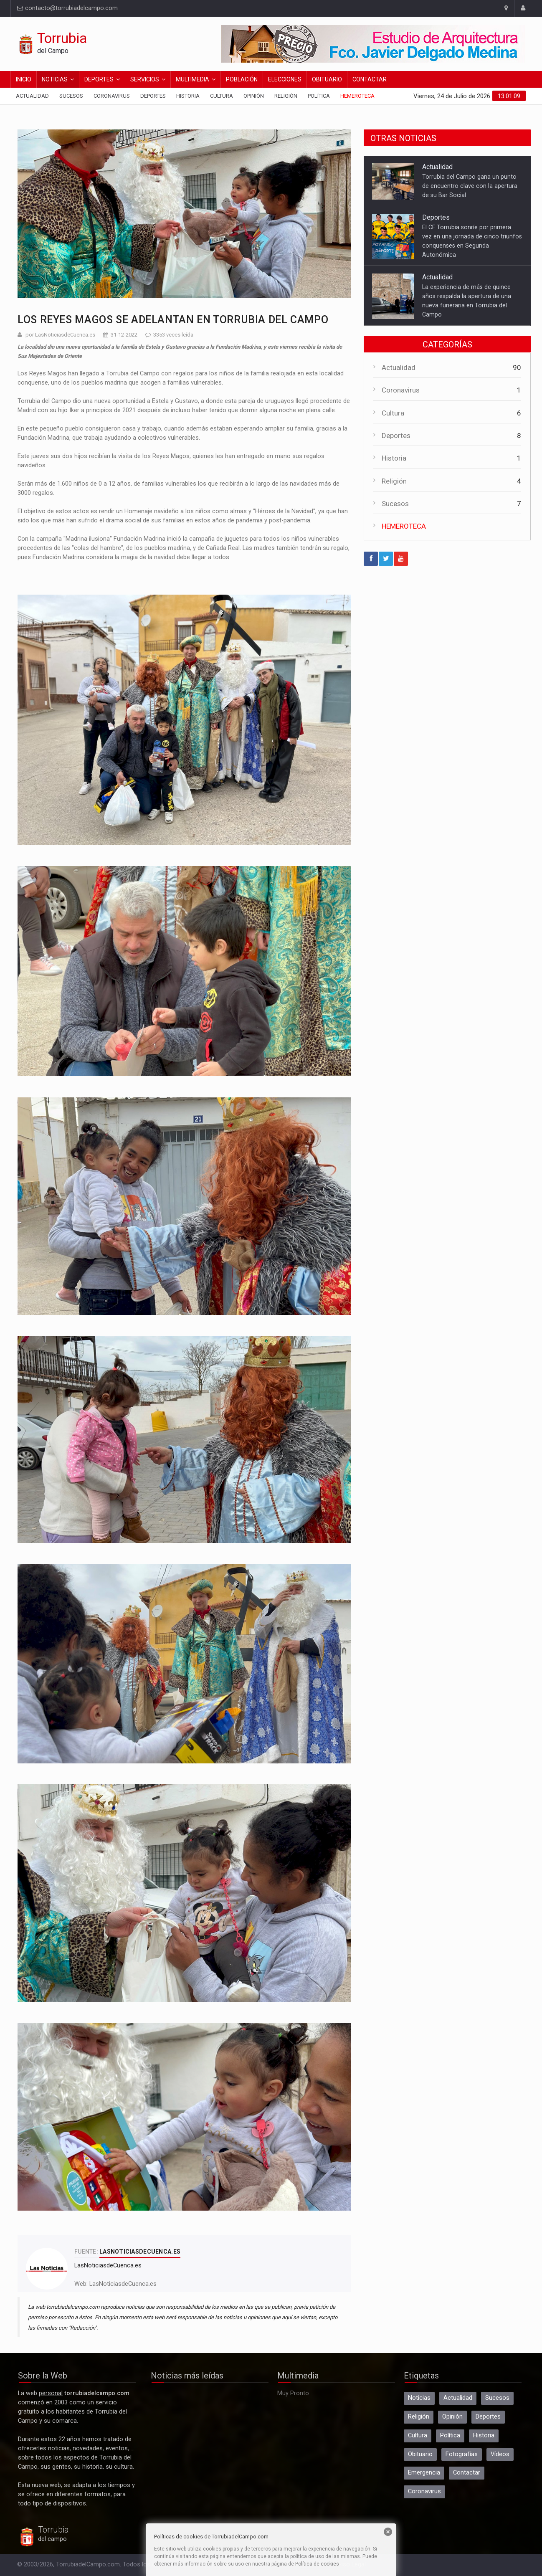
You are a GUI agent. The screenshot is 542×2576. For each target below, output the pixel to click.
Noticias (55, 79)
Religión (285, 96)
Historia (188, 96)
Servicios (144, 79)
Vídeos (500, 2454)
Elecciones (284, 79)
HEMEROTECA (404, 526)
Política (319, 96)
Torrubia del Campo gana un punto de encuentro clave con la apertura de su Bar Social (469, 185)
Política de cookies (317, 2564)
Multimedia (192, 79)
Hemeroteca (357, 96)
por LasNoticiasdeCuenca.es (60, 335)
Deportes (99, 79)
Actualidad (32, 96)
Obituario (327, 79)
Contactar (369, 79)
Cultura (221, 96)
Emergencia (424, 2472)
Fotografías (462, 2454)
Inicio (23, 79)
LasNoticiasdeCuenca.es (123, 2283)
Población (242, 79)
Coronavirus (112, 96)
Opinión (253, 96)
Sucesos (71, 96)
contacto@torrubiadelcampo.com (67, 8)
